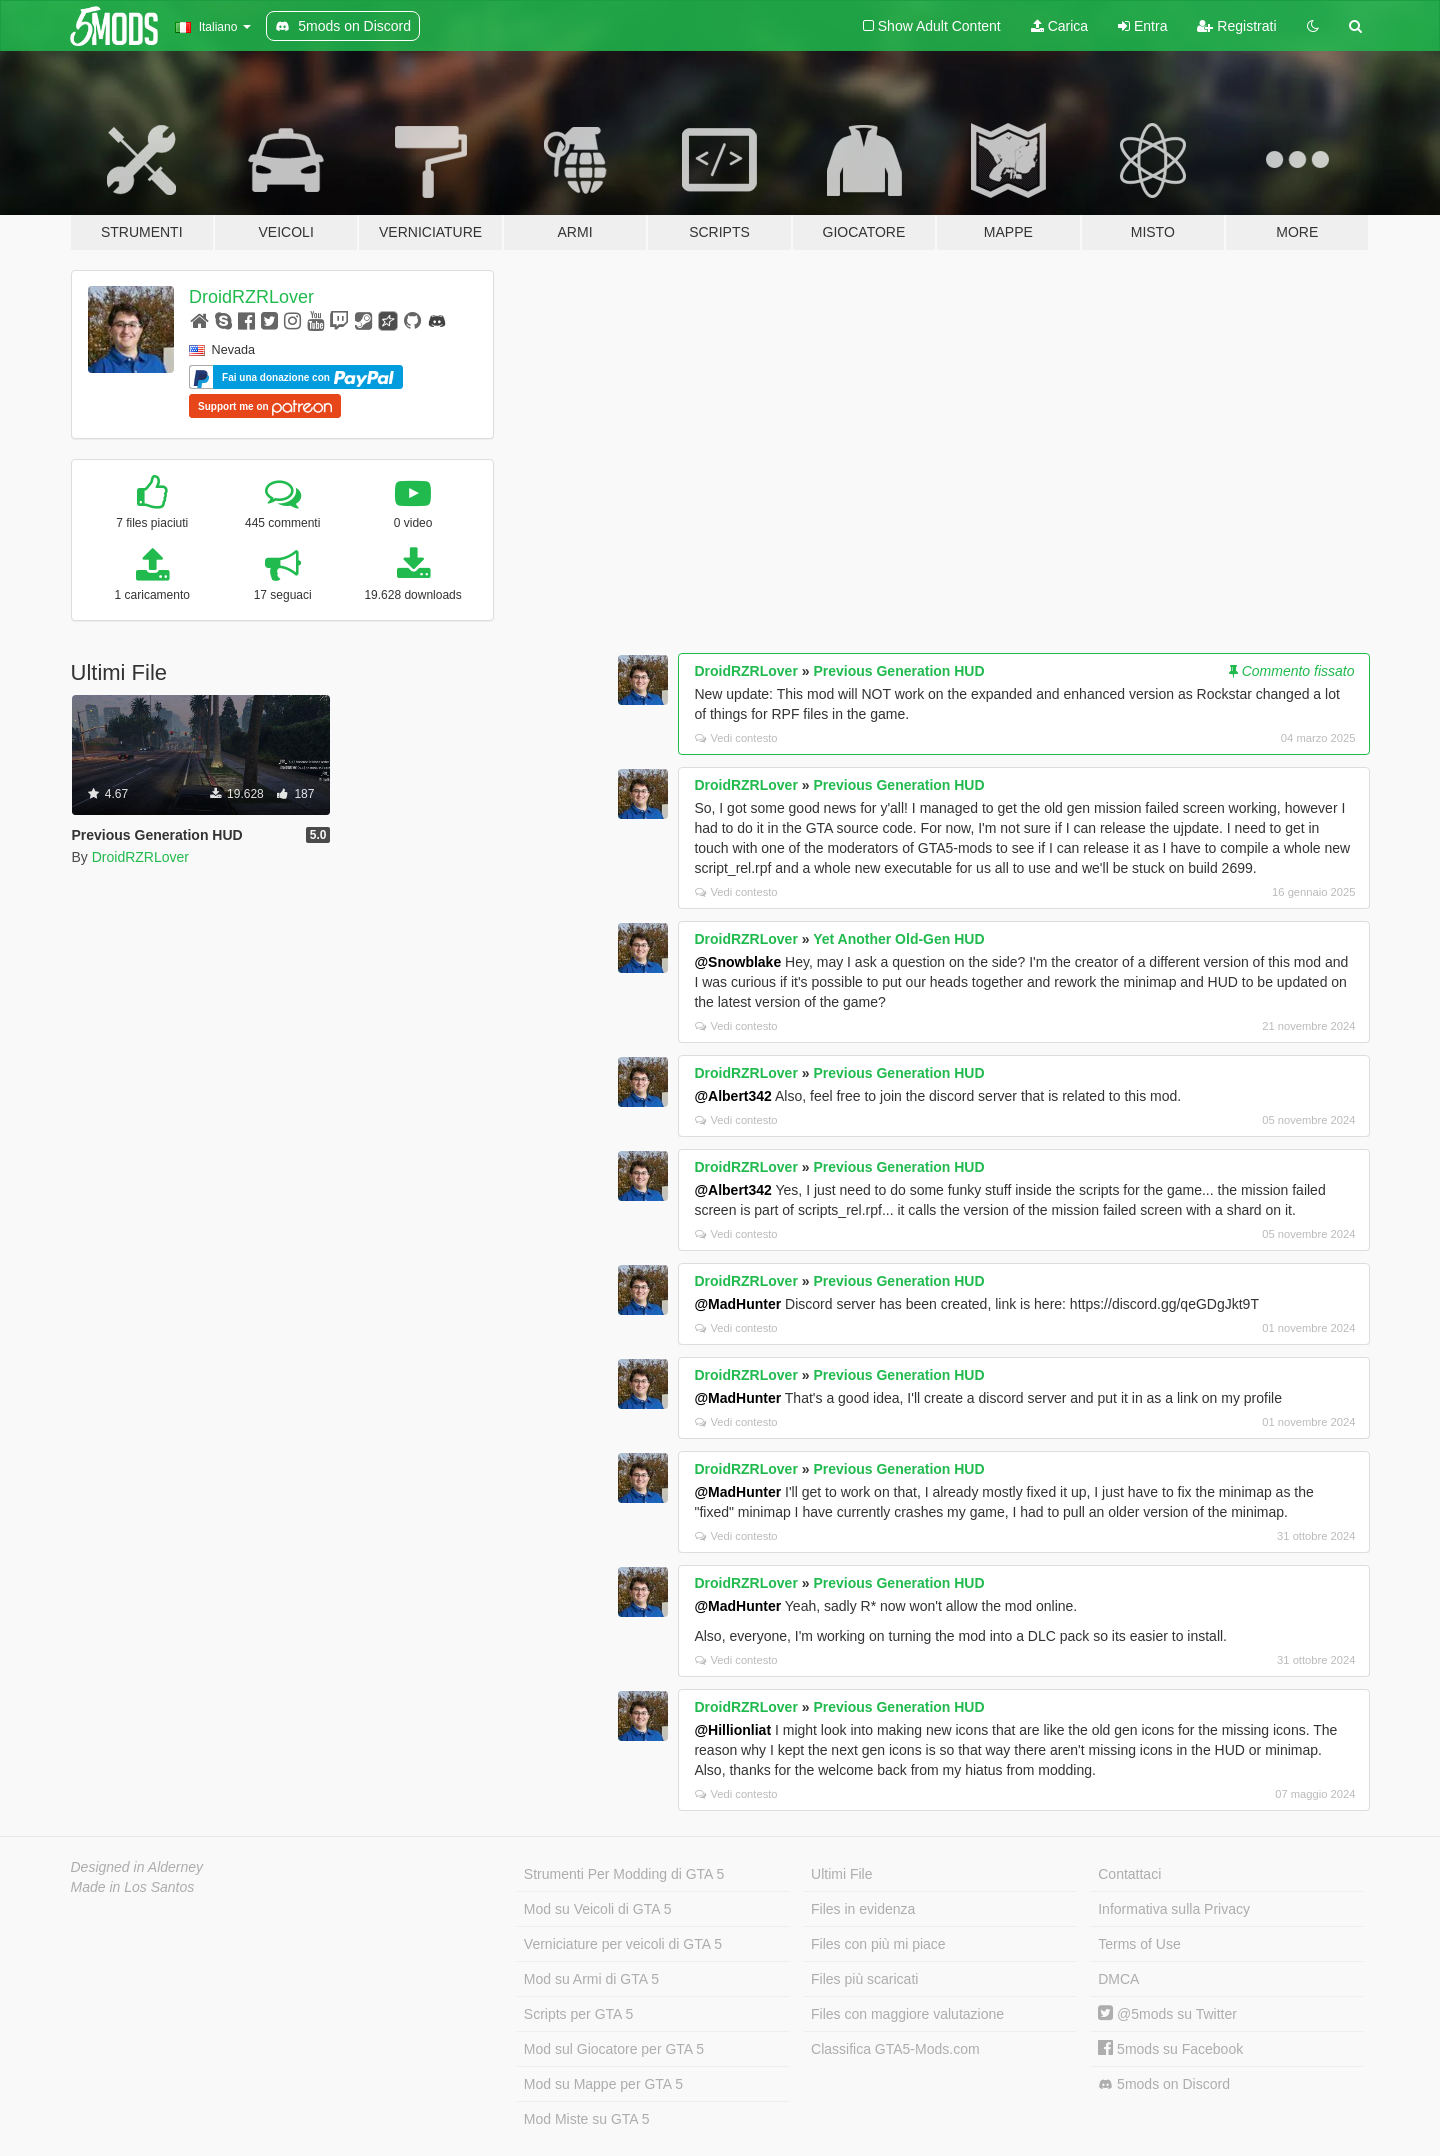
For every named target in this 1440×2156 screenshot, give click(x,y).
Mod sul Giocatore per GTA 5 (614, 2049)
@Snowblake (737, 962)
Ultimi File (841, 1874)
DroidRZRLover (251, 297)
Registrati (1236, 26)
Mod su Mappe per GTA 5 (603, 2084)
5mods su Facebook (1170, 2049)
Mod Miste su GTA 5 (587, 2119)
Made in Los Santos (133, 1887)
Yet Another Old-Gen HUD (898, 939)
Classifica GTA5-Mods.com (895, 2049)
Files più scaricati (864, 1979)
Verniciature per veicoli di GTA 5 (623, 1944)
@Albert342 (732, 1096)
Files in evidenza (863, 1909)
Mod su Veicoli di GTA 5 (598, 1909)
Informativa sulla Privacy (1174, 1909)
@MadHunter (737, 1304)
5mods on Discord (1164, 2084)
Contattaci (1129, 1874)
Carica (1059, 26)
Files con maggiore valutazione (907, 2014)
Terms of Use (1139, 1944)
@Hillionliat (732, 1730)
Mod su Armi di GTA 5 (591, 1979)
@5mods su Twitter (1167, 2014)
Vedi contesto (736, 738)
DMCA (1118, 1979)
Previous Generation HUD (898, 671)
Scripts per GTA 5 (578, 2014)
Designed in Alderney (137, 1867)
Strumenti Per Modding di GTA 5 (624, 1874)
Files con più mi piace (878, 1944)
